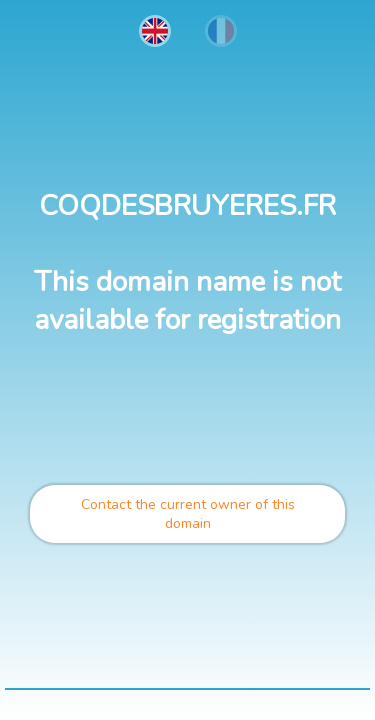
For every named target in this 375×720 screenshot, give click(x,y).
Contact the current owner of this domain (188, 514)
